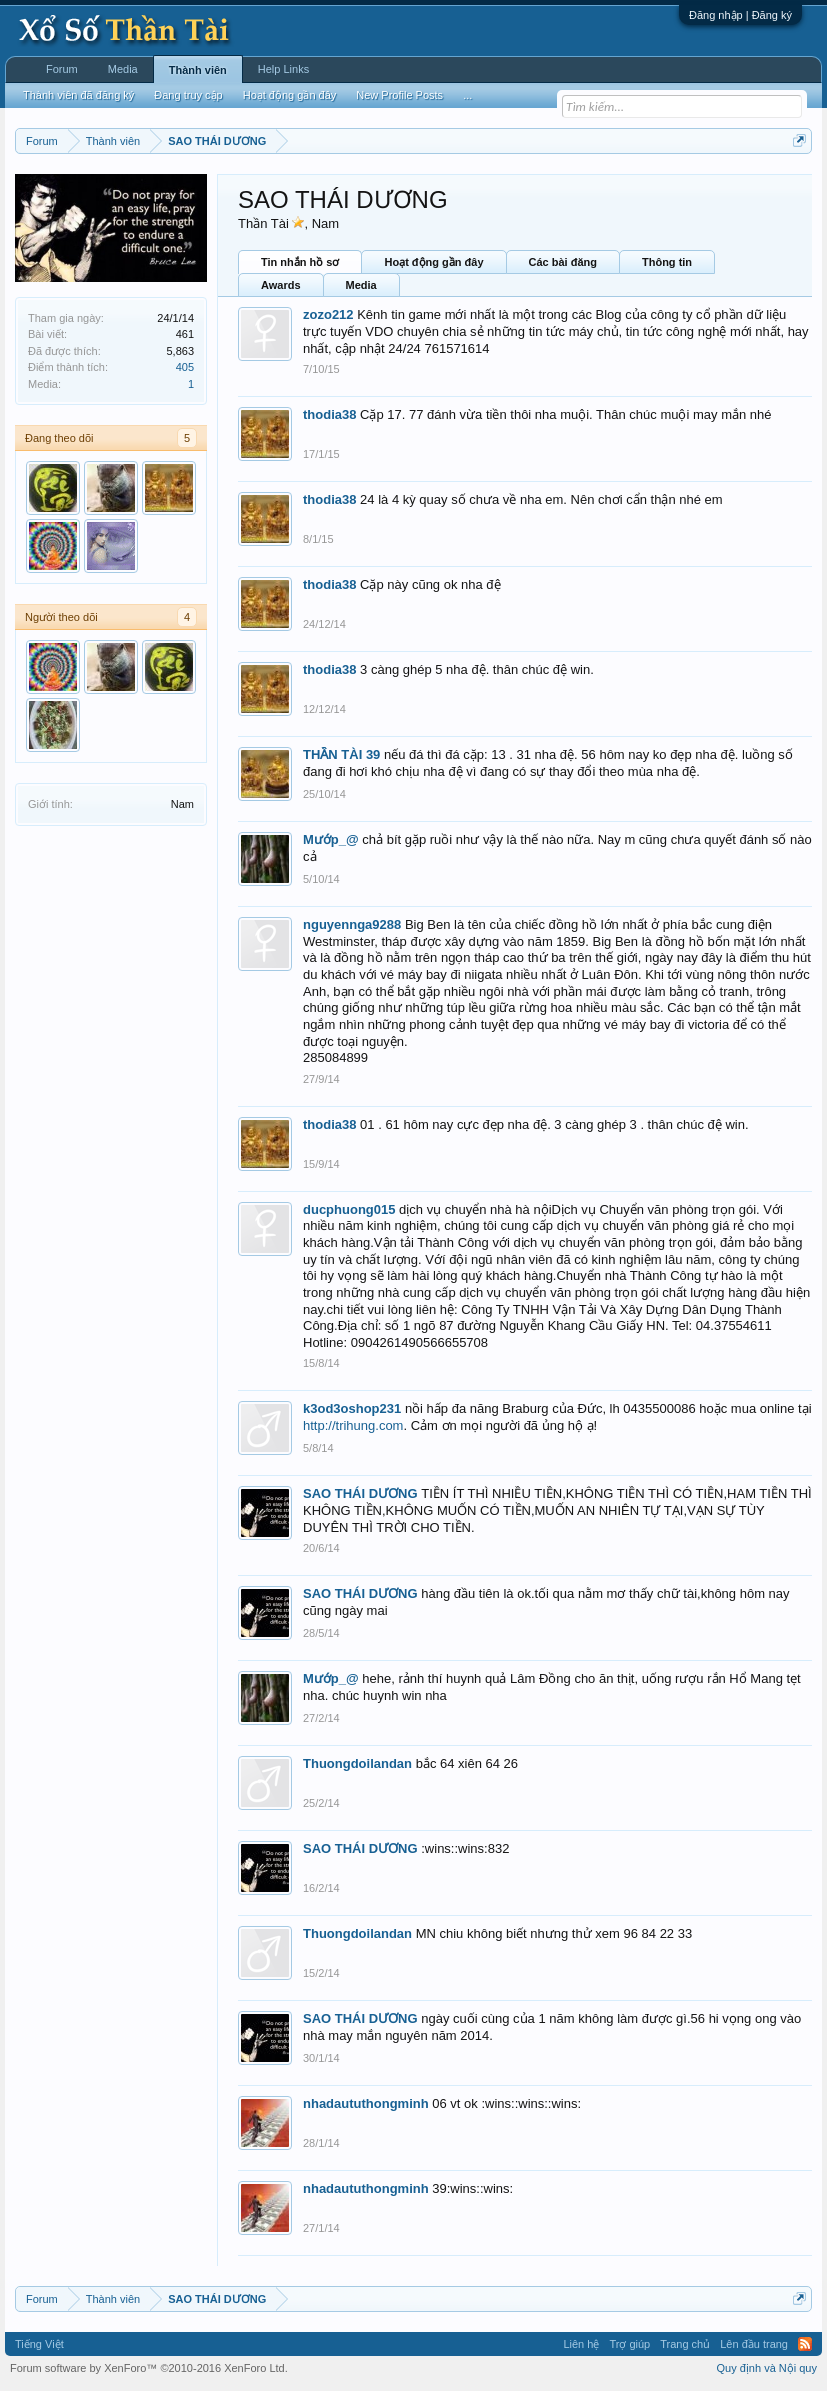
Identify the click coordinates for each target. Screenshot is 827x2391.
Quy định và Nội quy (767, 2368)
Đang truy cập (188, 95)
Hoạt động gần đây (433, 262)
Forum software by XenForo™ (149, 2368)
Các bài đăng (563, 262)
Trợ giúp (629, 2344)
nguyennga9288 (352, 924)
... (467, 95)
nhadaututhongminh (366, 2103)
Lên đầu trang (754, 2344)
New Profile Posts (399, 95)
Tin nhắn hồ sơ (300, 262)
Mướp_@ (331, 839)
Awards (281, 285)
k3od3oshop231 (352, 1408)
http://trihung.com (353, 1425)
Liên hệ (581, 2344)
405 (185, 367)
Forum (62, 69)
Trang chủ (685, 2344)
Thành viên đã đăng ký (78, 95)
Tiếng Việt (39, 2344)
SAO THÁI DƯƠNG (360, 1493)
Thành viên (198, 70)
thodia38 (329, 414)
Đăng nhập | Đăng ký (740, 15)
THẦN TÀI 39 (341, 754)
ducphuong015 (349, 1209)
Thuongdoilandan (357, 1763)
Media (361, 285)
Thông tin (667, 262)
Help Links (283, 69)
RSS (805, 2344)
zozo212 (328, 314)
